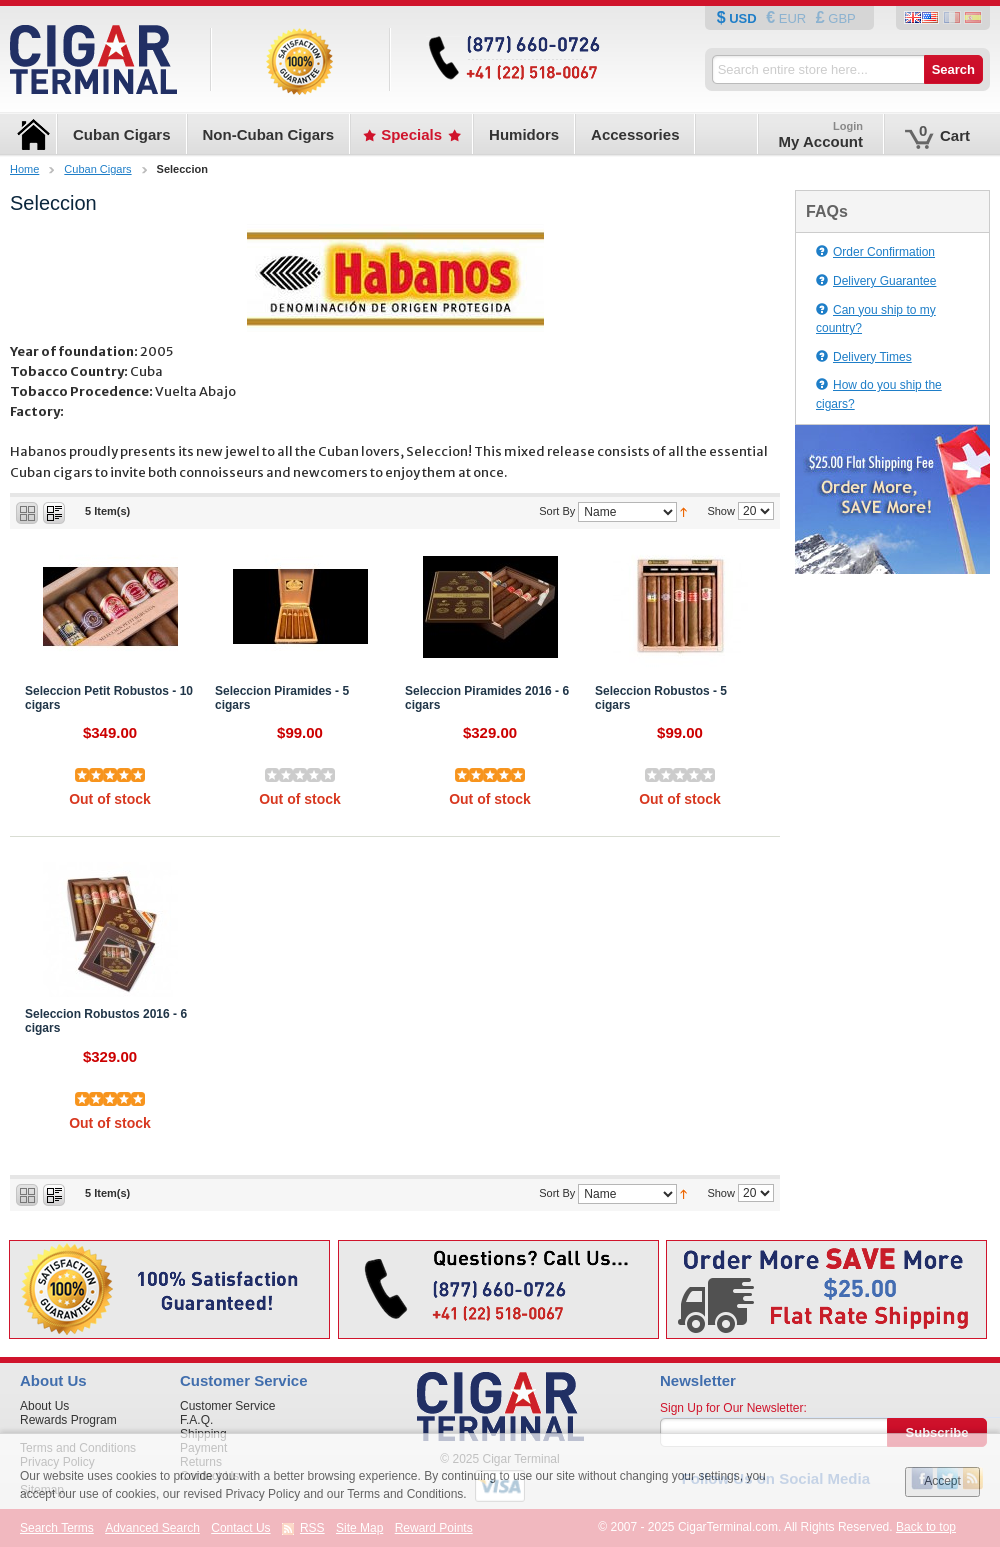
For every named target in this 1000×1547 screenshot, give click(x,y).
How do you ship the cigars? (879, 394)
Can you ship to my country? (876, 319)
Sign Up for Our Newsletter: (733, 1408)
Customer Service (227, 1406)
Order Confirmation (875, 252)
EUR (792, 18)
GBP (840, 18)
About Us (44, 1406)
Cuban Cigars (97, 169)
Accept (942, 1481)
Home (24, 169)
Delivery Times (864, 357)
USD (743, 18)
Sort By (557, 511)
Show (721, 511)
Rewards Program (68, 1420)
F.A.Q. (196, 1420)
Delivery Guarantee (876, 281)
